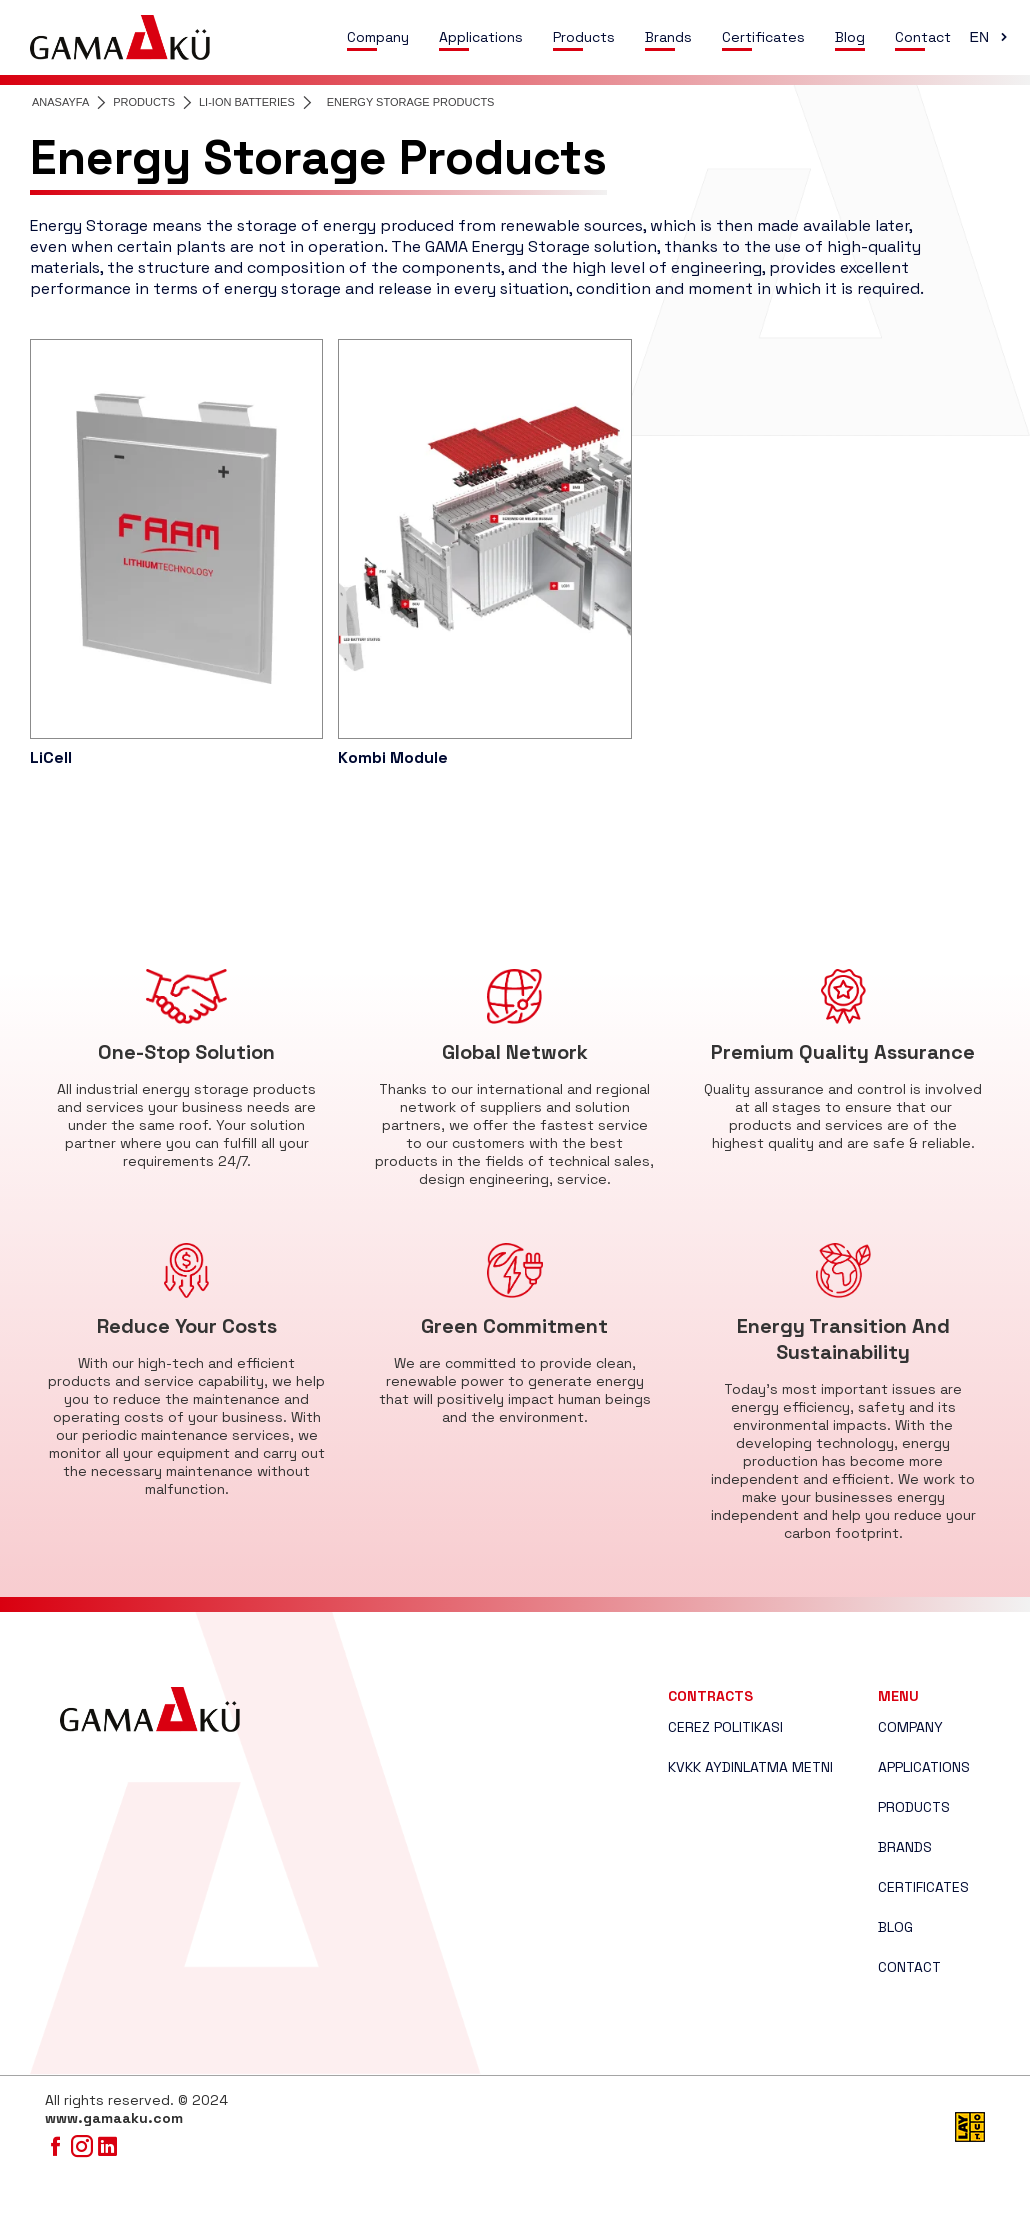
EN (990, 37)
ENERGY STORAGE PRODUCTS (411, 102)
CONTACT (909, 1967)
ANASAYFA (60, 102)
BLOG (895, 1927)
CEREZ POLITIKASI (725, 1727)
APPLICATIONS (924, 1767)
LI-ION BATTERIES (247, 102)
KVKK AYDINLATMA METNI (750, 1767)
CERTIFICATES (923, 1887)
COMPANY (910, 1727)
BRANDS (905, 1847)
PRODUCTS (144, 102)
